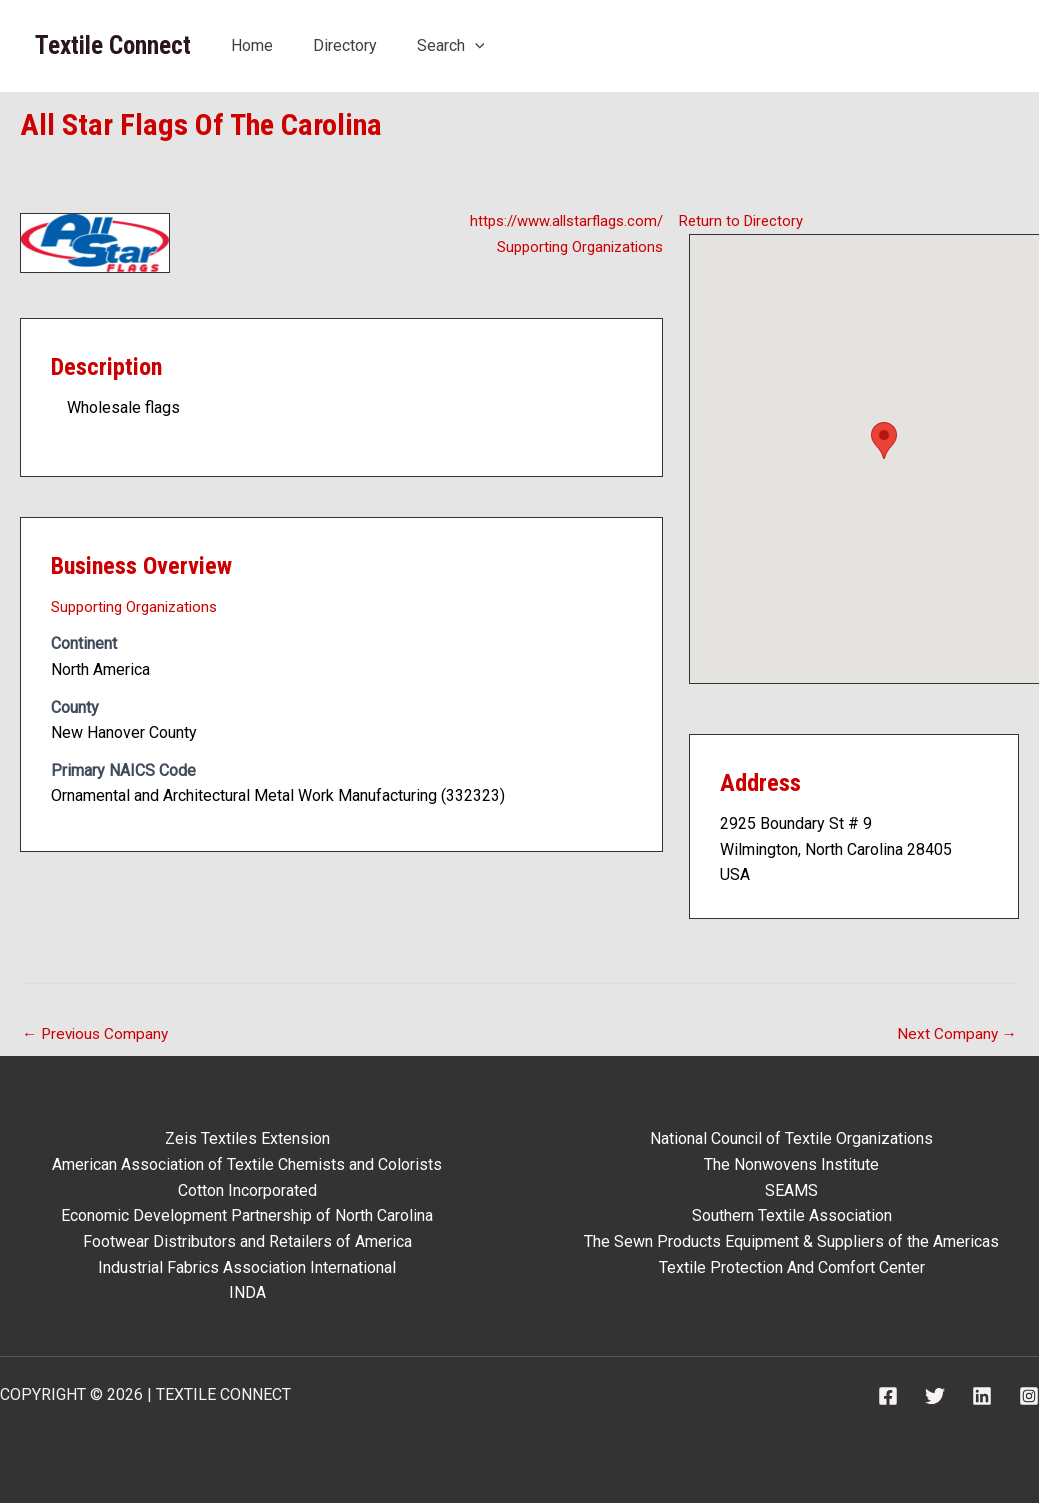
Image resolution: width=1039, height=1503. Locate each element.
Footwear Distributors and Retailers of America (247, 1241)
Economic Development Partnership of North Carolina (247, 1216)
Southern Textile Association (792, 1216)
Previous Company (98, 1034)
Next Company (956, 1034)
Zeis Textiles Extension (247, 1139)
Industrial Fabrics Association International (247, 1267)
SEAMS (791, 1190)
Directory (345, 45)
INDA (247, 1292)
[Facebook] (888, 1396)
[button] (884, 440)
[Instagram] (1029, 1396)
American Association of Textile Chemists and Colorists (247, 1164)
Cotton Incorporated (247, 1190)
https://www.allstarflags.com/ (559, 220)
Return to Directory (744, 220)
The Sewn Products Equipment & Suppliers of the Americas (791, 1241)
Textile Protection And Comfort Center (792, 1267)
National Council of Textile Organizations (791, 1139)
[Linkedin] (982, 1396)
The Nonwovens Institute (791, 1164)
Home (252, 45)
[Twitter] (935, 1396)
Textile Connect (113, 45)
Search (451, 45)
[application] (475, 45)
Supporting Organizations (574, 246)
